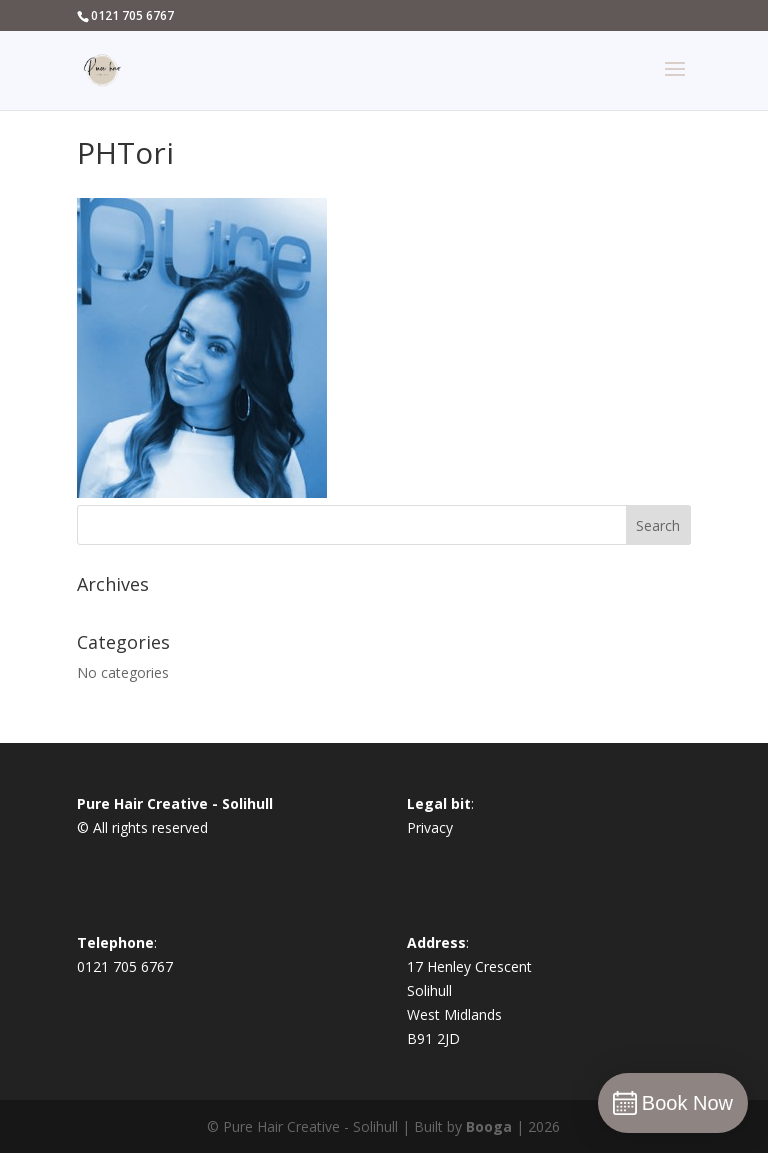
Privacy (430, 827)
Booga (489, 1126)
